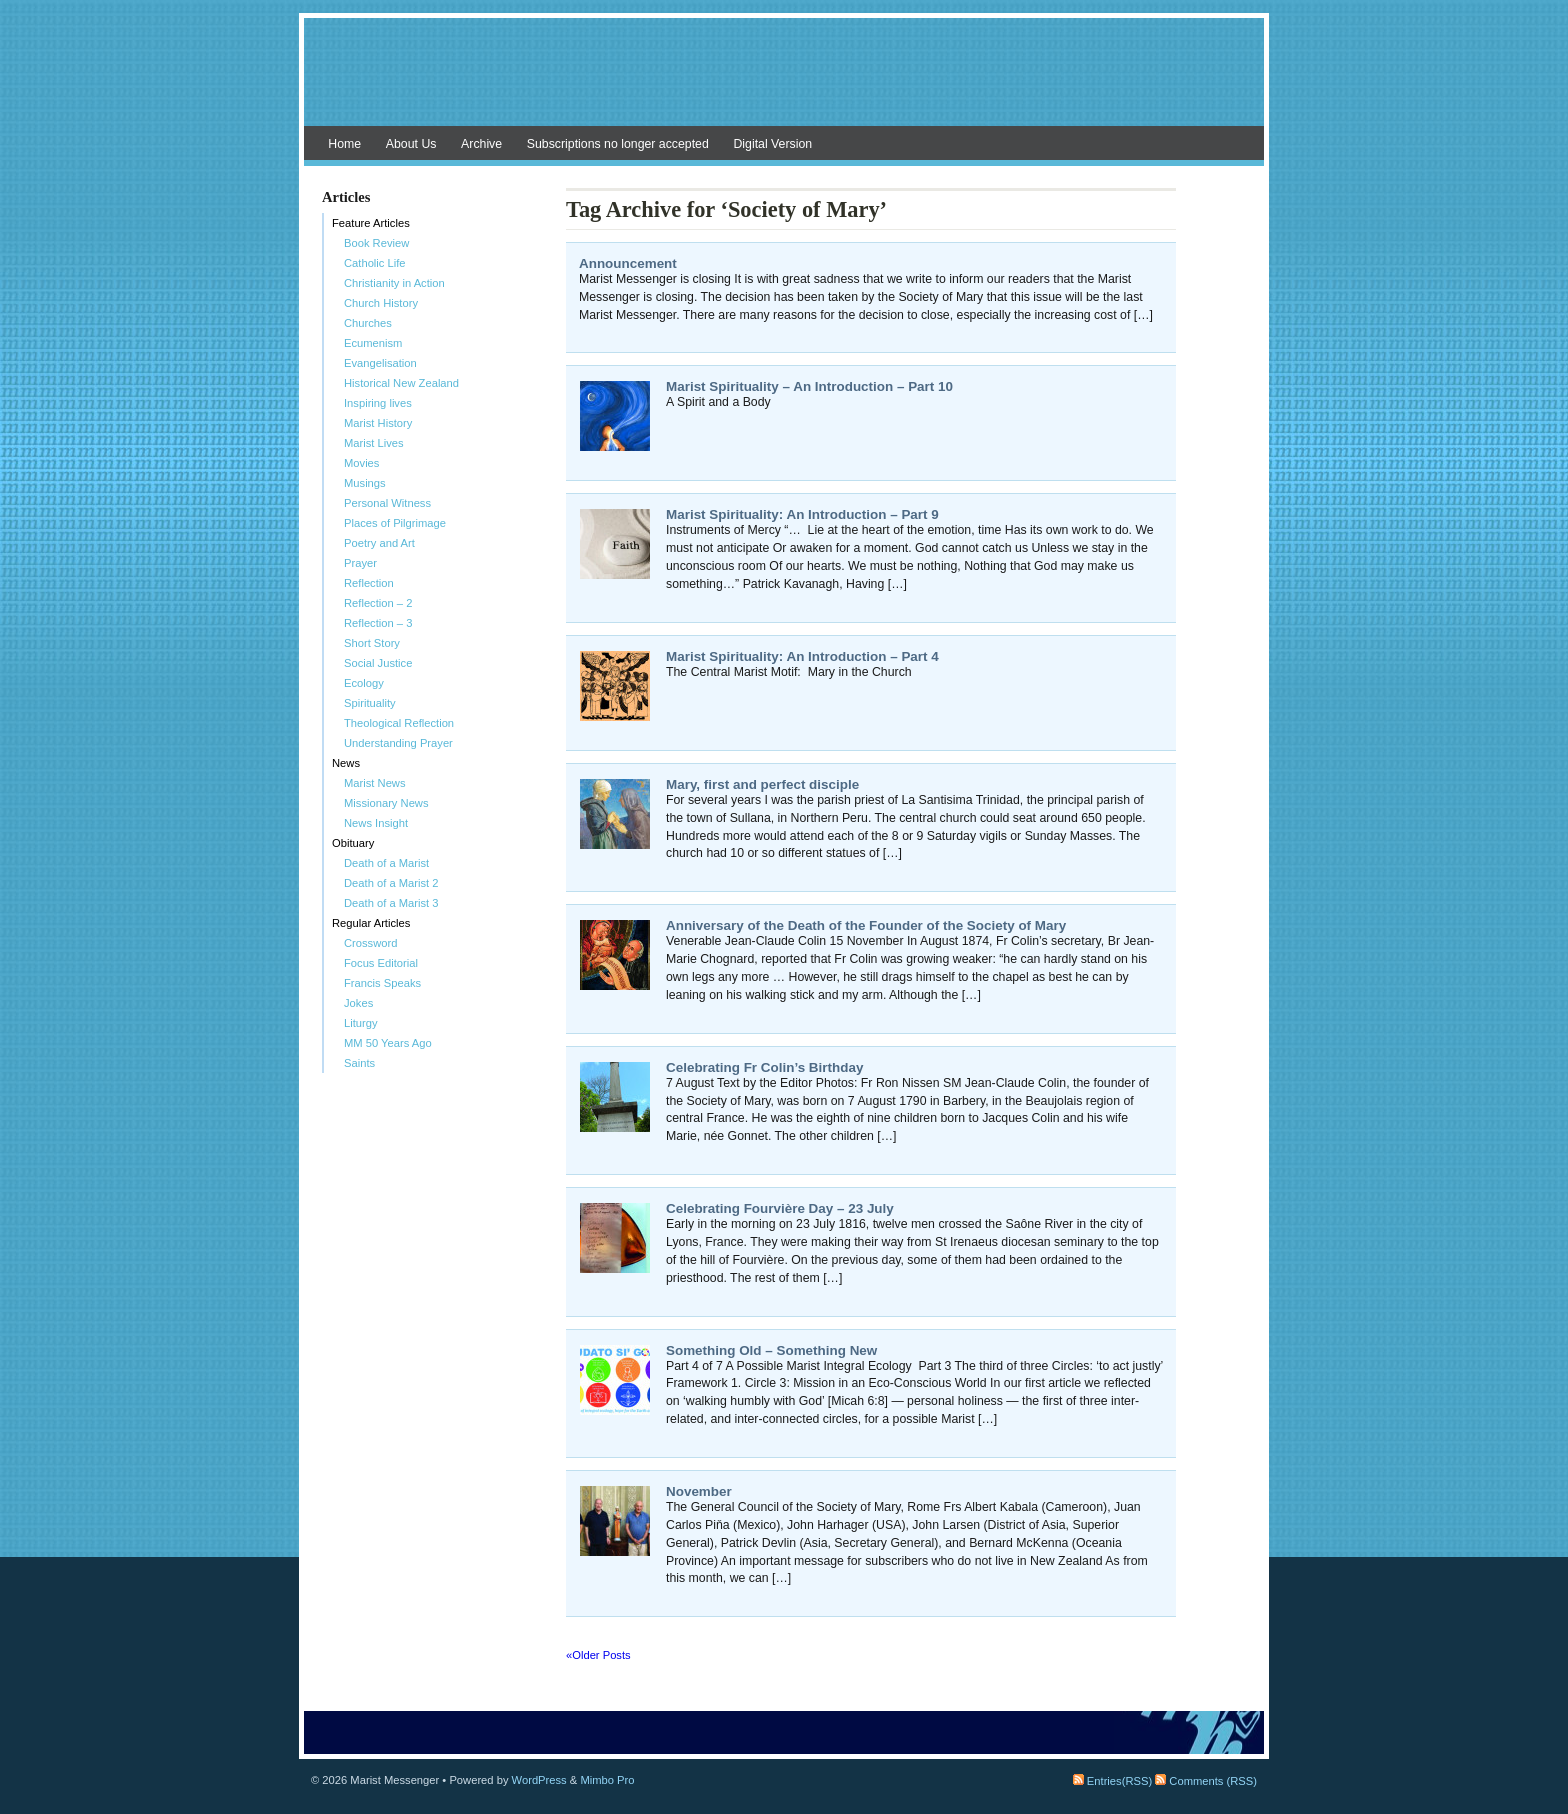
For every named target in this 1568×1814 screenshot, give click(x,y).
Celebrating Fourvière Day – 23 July (780, 1208)
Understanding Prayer (398, 743)
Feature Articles (371, 223)
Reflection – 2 (378, 603)
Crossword (370, 943)
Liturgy (361, 1023)
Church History (381, 303)
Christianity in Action (394, 283)
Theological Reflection (399, 723)
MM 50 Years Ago (388, 1043)
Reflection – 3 (378, 623)
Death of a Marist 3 (391, 903)
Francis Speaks (382, 983)
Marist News (375, 783)
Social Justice (378, 663)
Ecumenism (373, 343)
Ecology (364, 683)
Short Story (372, 643)
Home (344, 144)
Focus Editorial (381, 963)
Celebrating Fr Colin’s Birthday (764, 1067)
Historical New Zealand (401, 383)
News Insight (376, 823)
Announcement (628, 263)
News (346, 763)
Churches (368, 323)
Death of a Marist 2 (391, 883)
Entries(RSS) (1112, 1781)
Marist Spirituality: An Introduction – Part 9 (802, 514)
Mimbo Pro (607, 1780)
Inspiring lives (378, 403)
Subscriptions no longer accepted (618, 144)
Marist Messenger (784, 82)
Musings (365, 483)
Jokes (358, 1003)
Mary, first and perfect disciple (762, 784)
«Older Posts (598, 1655)
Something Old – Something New (771, 1350)
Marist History (378, 423)
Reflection (369, 583)
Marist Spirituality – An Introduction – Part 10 (809, 386)
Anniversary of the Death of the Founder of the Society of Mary (866, 925)
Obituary (353, 843)
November (699, 1491)
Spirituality (370, 703)
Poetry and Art (379, 543)
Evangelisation (380, 363)
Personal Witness (387, 503)
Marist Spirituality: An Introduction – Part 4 (802, 656)
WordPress (539, 1780)
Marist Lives (374, 443)
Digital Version (772, 144)
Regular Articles (371, 923)
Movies (361, 463)
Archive (481, 144)
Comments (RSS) (1206, 1781)
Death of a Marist (386, 863)
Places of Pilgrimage (395, 523)
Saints (359, 1063)
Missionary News (386, 803)
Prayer (360, 563)
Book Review (376, 243)
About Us (411, 144)
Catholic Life (375, 263)
